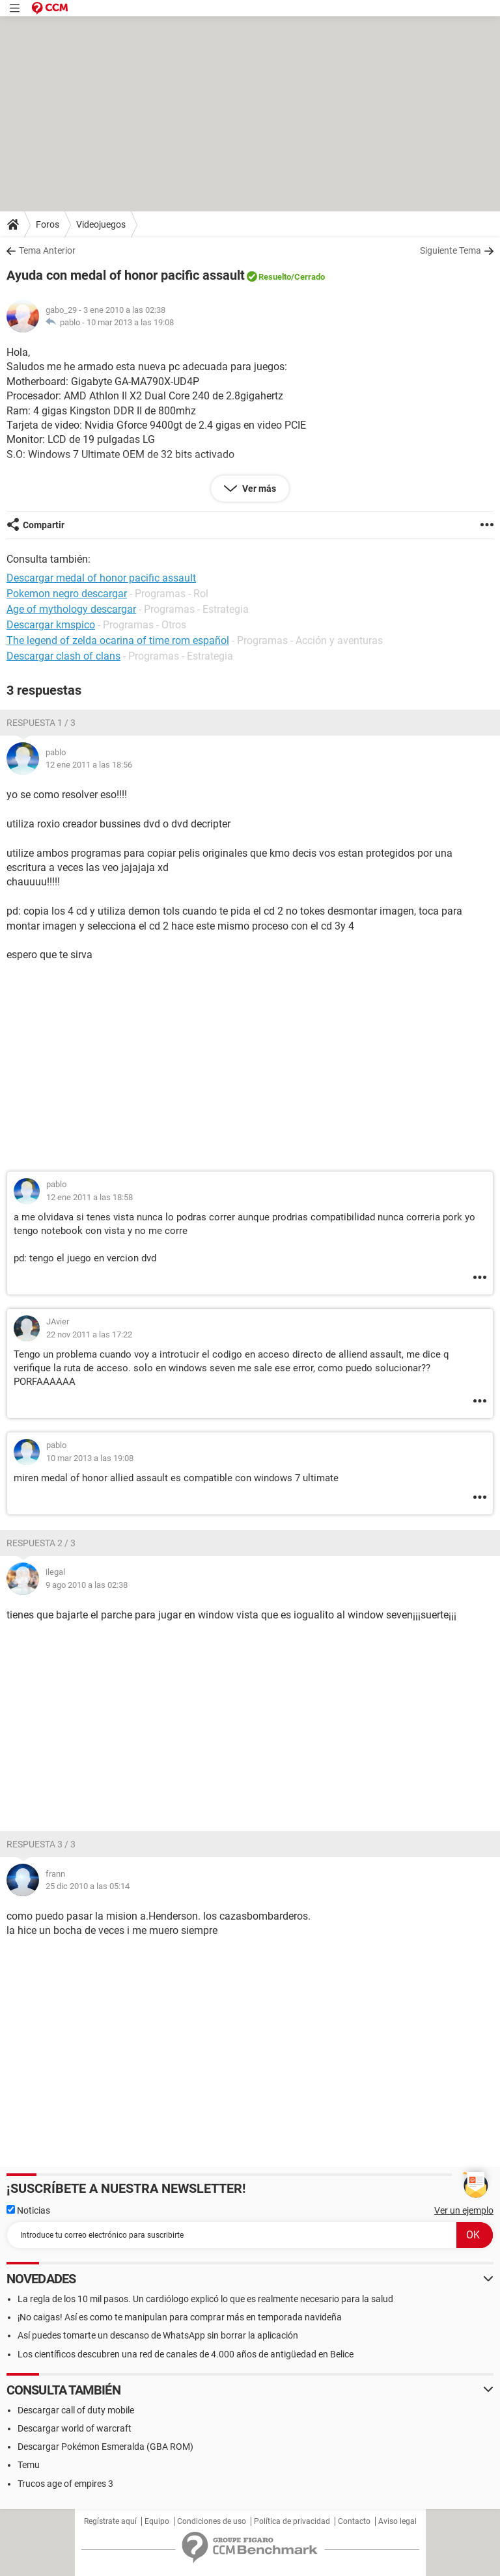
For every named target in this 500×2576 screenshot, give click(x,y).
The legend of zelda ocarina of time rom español (118, 640)
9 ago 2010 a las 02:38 (87, 1585)
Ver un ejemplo (463, 2210)
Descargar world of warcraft (75, 2428)
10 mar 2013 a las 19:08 (130, 322)
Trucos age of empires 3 (65, 2483)
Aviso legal (397, 2521)
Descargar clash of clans (63, 656)
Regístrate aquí (110, 2521)
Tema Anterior (47, 250)
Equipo (157, 2521)
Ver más (258, 488)
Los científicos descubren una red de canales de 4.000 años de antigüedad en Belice (186, 2354)
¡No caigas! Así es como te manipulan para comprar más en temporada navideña (180, 2317)
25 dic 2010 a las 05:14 (88, 1886)
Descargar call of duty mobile (76, 2410)
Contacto (354, 2521)
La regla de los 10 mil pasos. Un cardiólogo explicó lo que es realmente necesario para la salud (205, 2299)
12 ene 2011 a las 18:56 (89, 765)
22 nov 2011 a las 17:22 (89, 1334)
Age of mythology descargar (71, 609)
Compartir (43, 525)
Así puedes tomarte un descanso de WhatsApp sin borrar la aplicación (158, 2335)
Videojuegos (101, 224)
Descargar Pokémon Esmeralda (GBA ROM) (105, 2446)
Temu (29, 2465)
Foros (47, 224)
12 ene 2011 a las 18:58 (89, 1197)
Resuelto (274, 277)
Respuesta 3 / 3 (41, 1844)
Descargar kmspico (51, 625)
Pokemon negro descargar (67, 593)
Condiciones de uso (211, 2521)
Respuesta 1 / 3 (41, 723)
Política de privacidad (292, 2521)
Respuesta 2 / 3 (41, 1543)
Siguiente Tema (450, 250)
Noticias (28, 2210)
